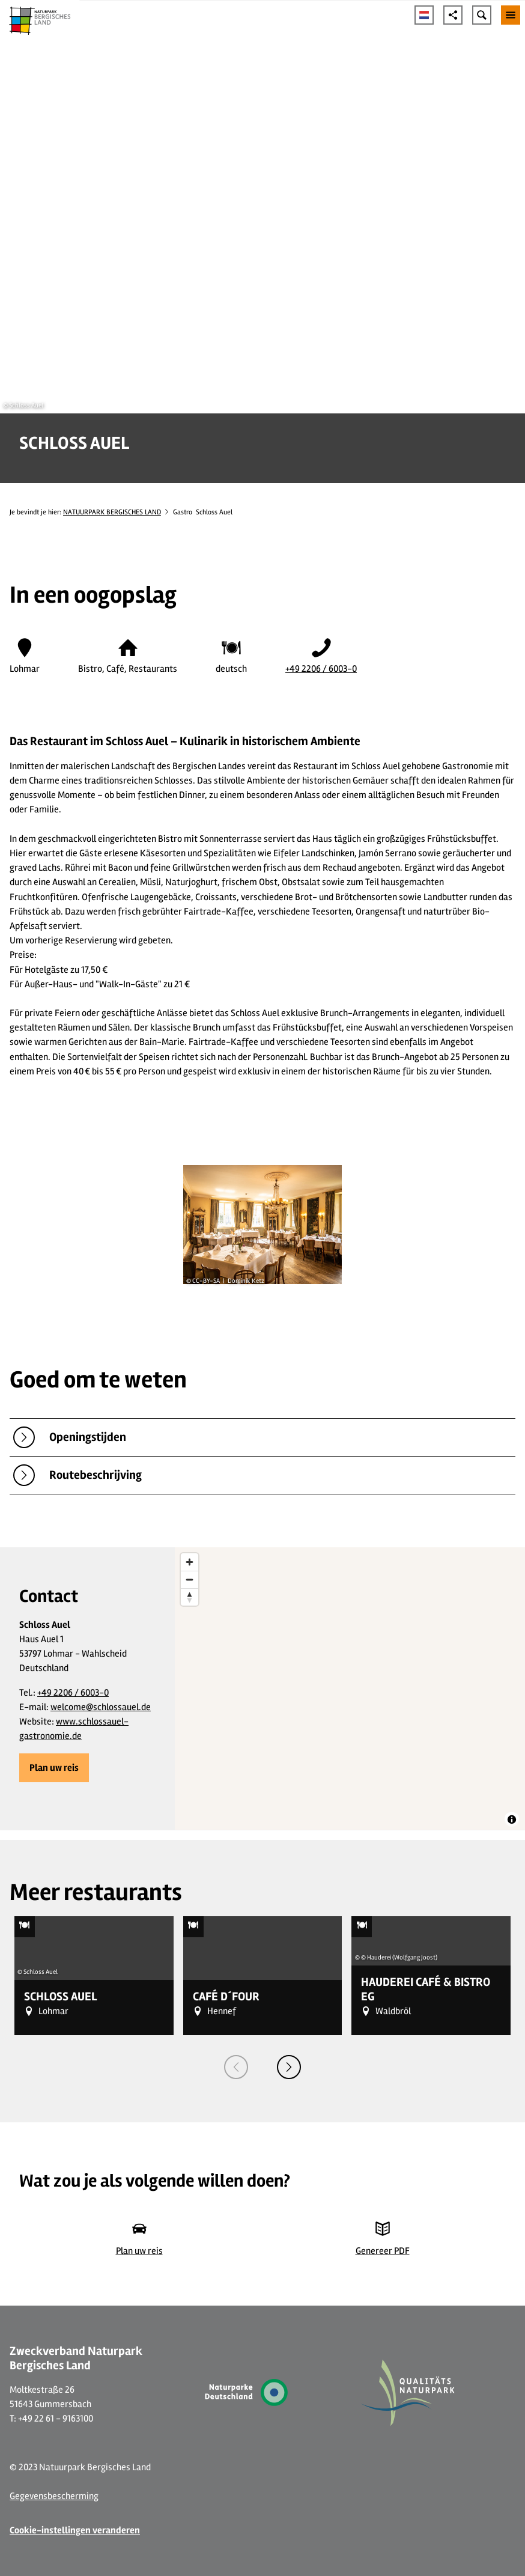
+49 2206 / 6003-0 (321, 669)
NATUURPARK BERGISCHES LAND (112, 512)
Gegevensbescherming (54, 2496)
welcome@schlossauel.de (100, 1707)
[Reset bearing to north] (189, 1597)
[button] (54, 1767)
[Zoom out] (189, 1579)
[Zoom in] (189, 1562)
